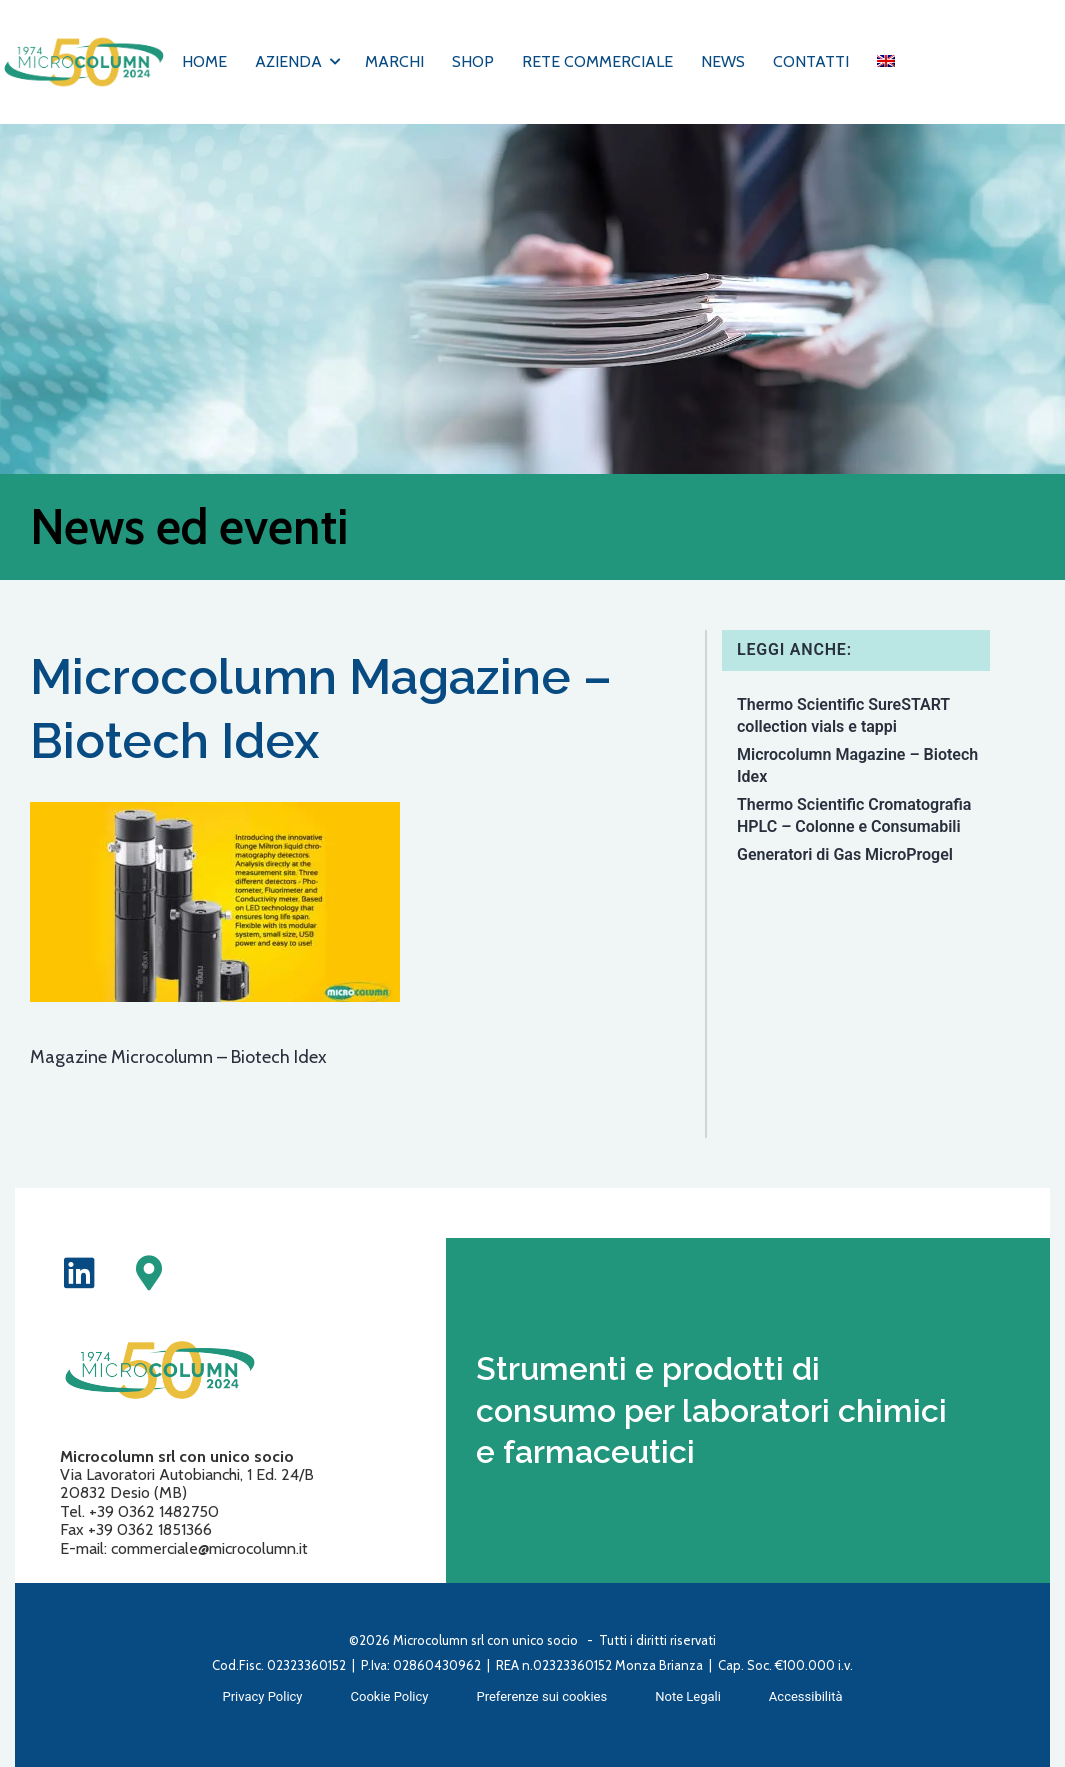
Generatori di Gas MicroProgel (845, 854)
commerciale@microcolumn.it (209, 1548)
